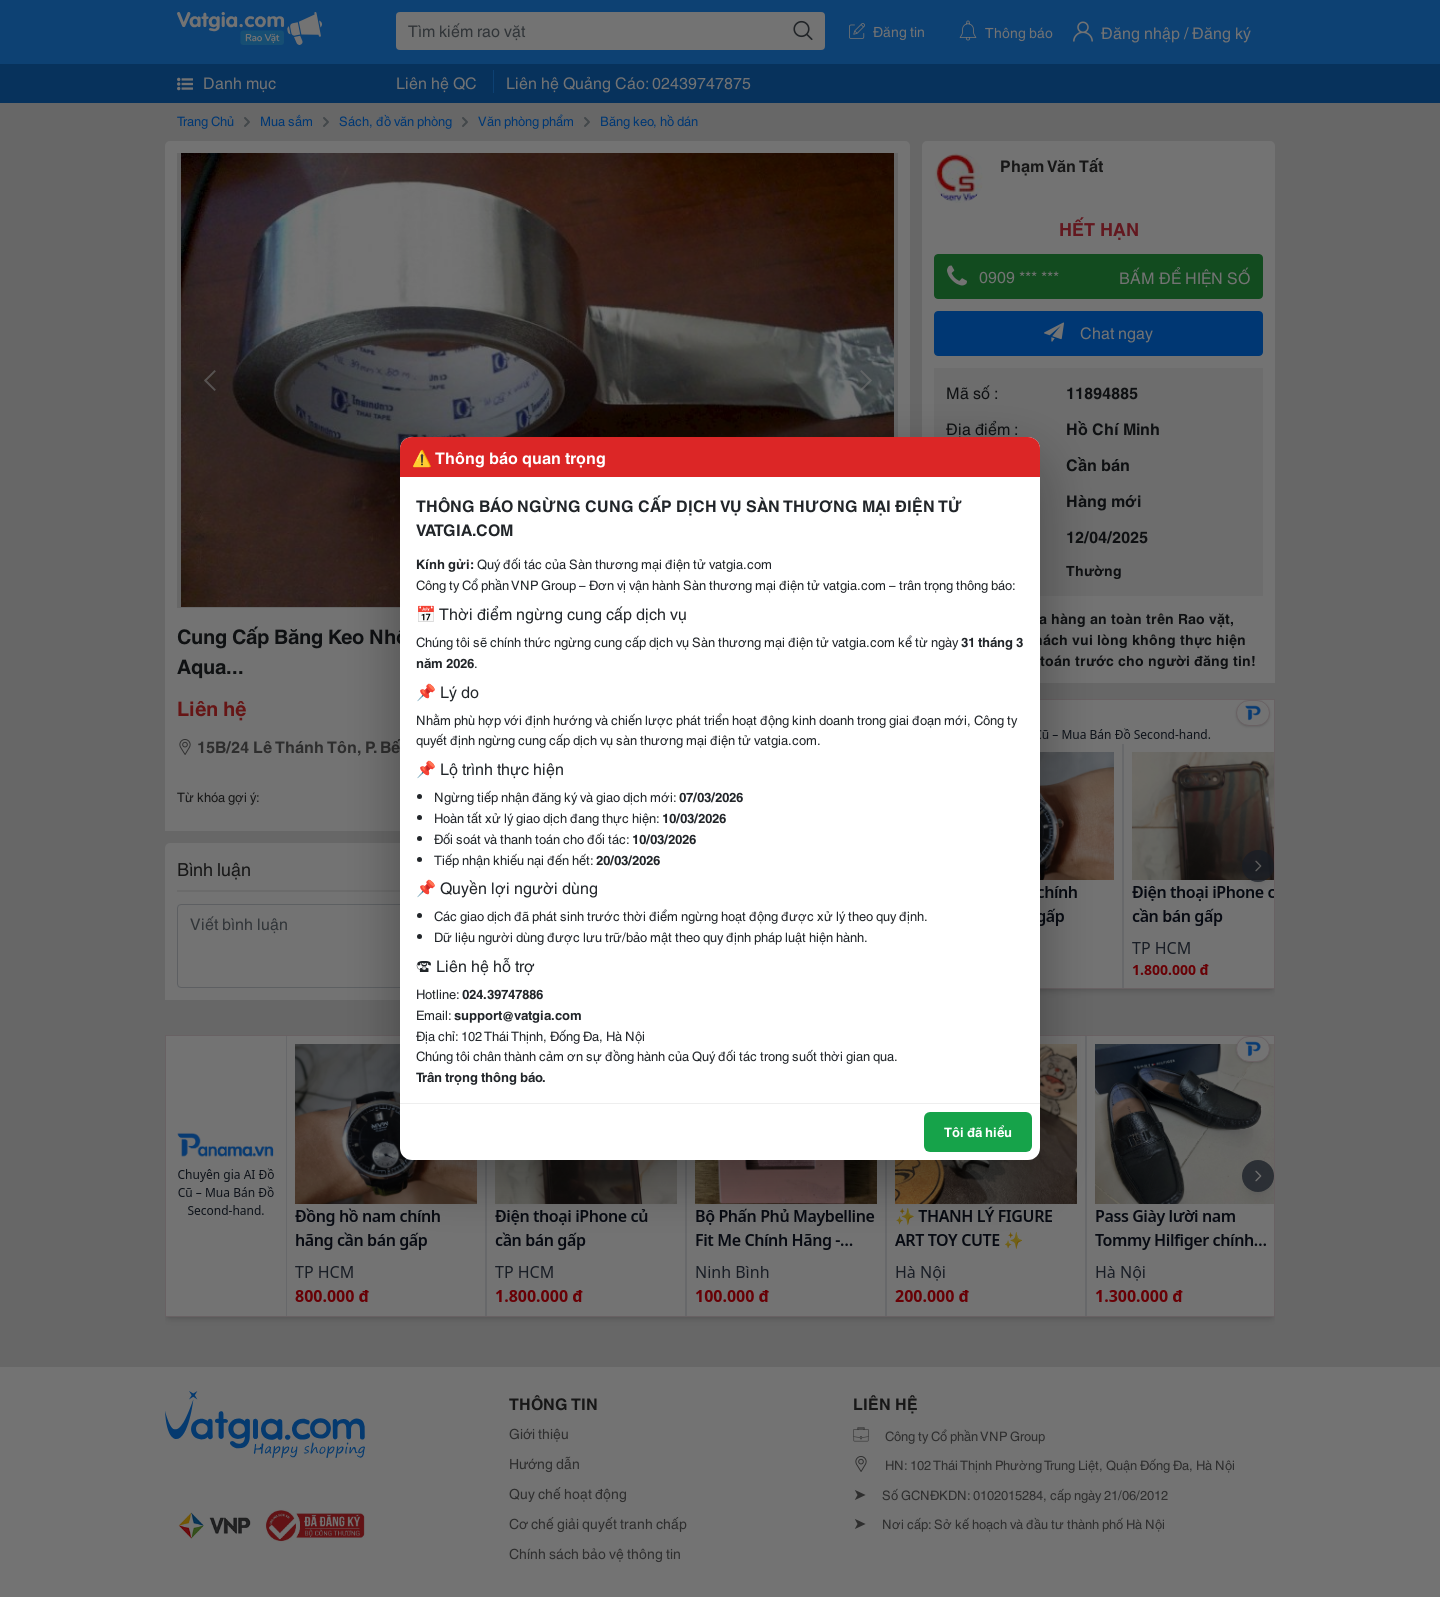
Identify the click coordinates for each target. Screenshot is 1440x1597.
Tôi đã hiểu (978, 1131)
